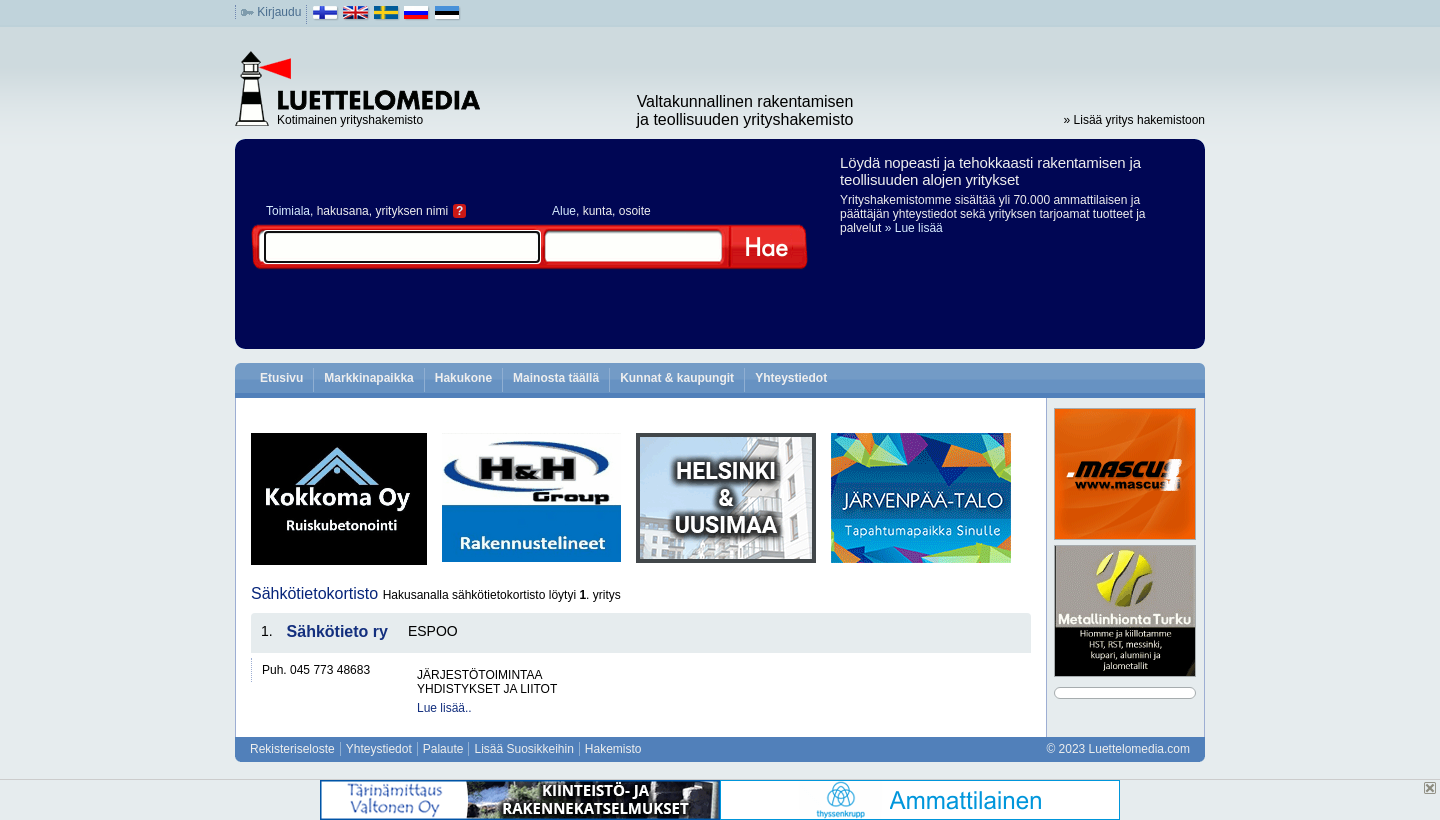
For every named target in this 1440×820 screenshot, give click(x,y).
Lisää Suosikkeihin (523, 749)
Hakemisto (613, 749)
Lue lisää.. (444, 708)
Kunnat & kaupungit (677, 378)
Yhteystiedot (791, 378)
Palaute (443, 749)
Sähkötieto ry (337, 631)
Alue (564, 211)
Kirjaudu (279, 12)
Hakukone (463, 378)
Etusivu (281, 378)
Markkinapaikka (368, 378)
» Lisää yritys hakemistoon (1134, 120)
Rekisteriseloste (292, 749)
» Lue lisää (914, 228)
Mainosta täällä (556, 378)
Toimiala (288, 211)
